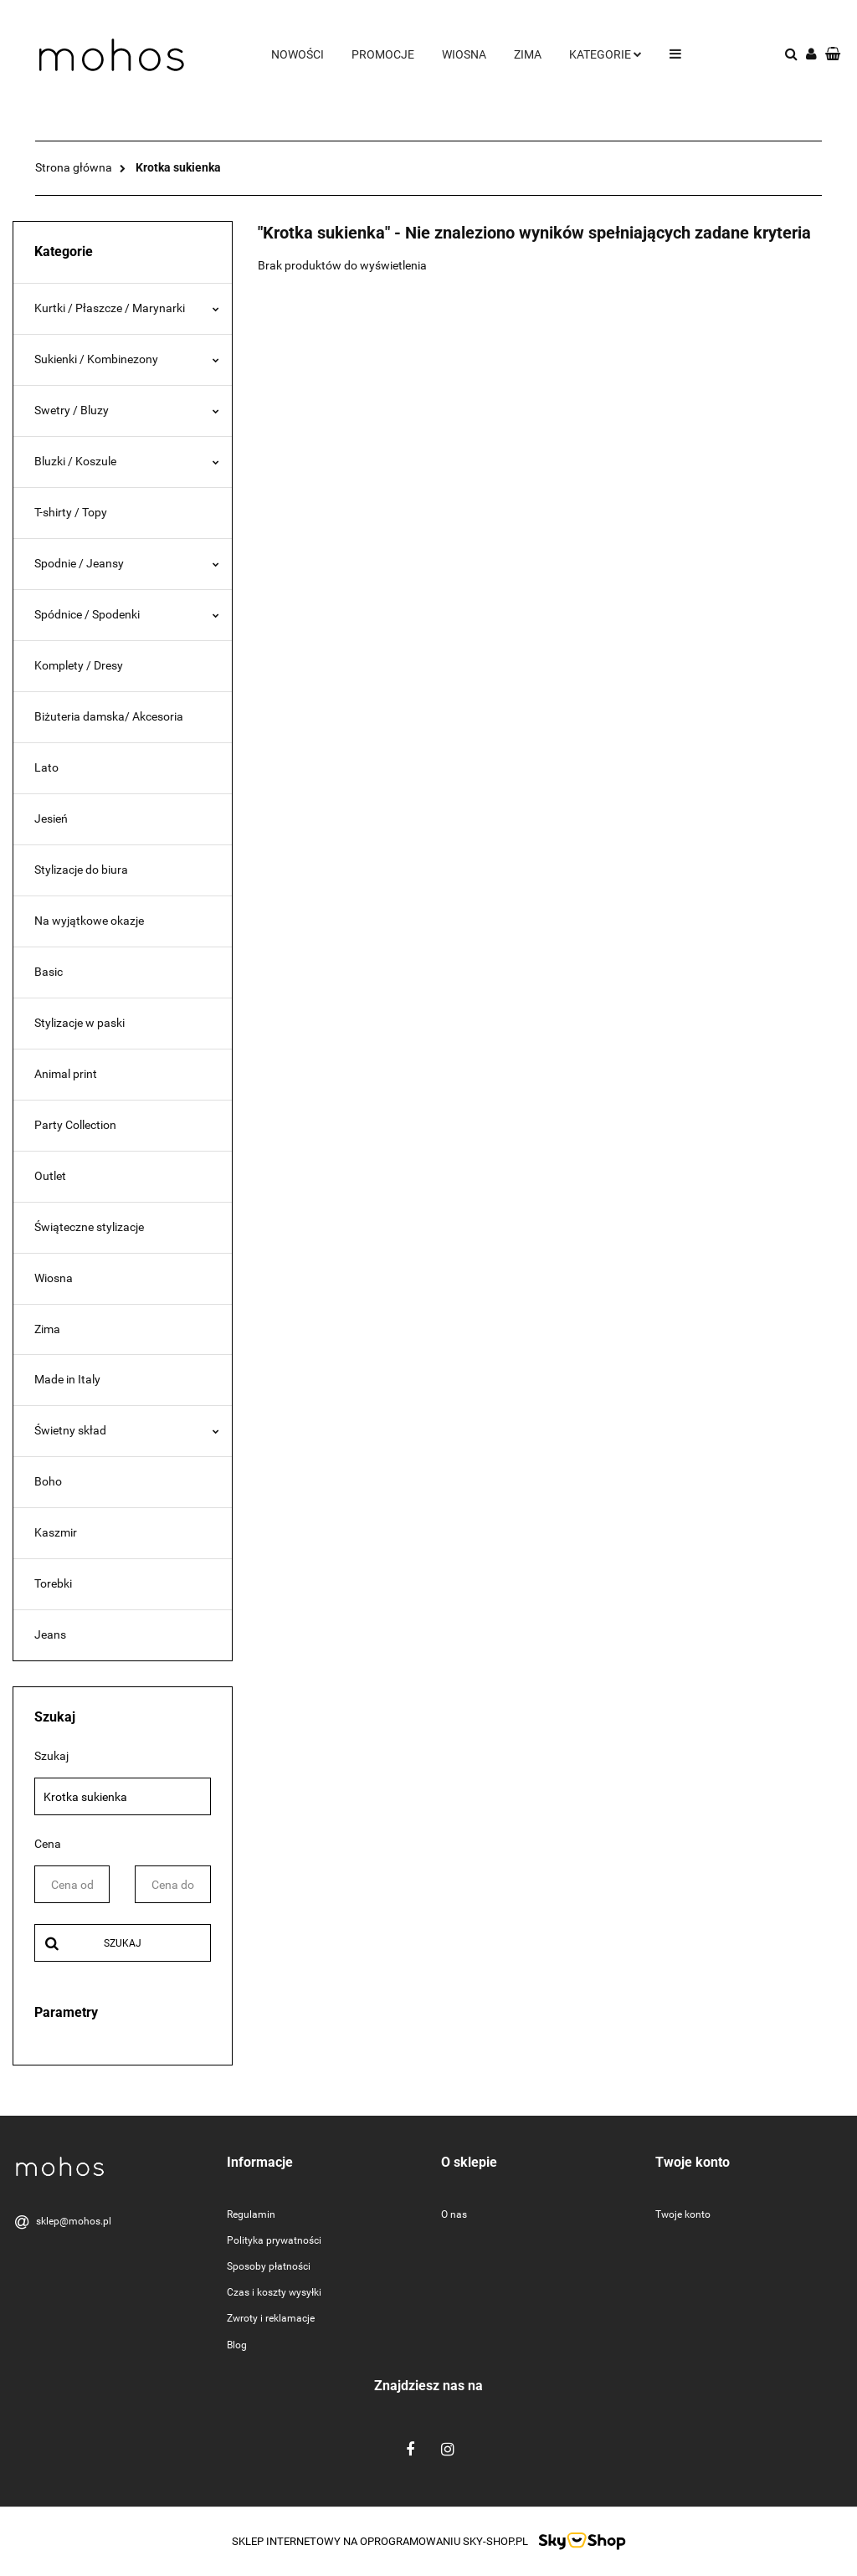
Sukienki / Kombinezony (126, 359)
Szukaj (122, 1943)
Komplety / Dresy (78, 665)
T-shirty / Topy (70, 512)
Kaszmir (55, 1532)
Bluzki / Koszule (126, 461)
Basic (48, 971)
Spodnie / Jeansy (126, 563)
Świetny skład (126, 1430)
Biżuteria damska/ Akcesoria (108, 716)
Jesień (51, 818)
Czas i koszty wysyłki (274, 2292)
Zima (527, 54)
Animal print (65, 1073)
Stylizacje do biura (81, 869)
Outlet (50, 1176)
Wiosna (464, 54)
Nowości (297, 54)
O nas (454, 2214)
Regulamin (251, 2214)
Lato (46, 767)
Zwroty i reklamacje (271, 2318)
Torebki (53, 1583)
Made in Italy (67, 1379)
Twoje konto (683, 2214)
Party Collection (75, 1124)
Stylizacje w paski (79, 1022)
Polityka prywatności (274, 2240)
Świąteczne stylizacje (89, 1227)
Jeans (50, 1634)
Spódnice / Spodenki (126, 614)
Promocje (383, 54)
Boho (48, 1481)
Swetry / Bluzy (126, 410)
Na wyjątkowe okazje (89, 920)
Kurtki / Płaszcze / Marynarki (126, 308)
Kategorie (605, 54)
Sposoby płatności (268, 2266)
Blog (237, 2345)
